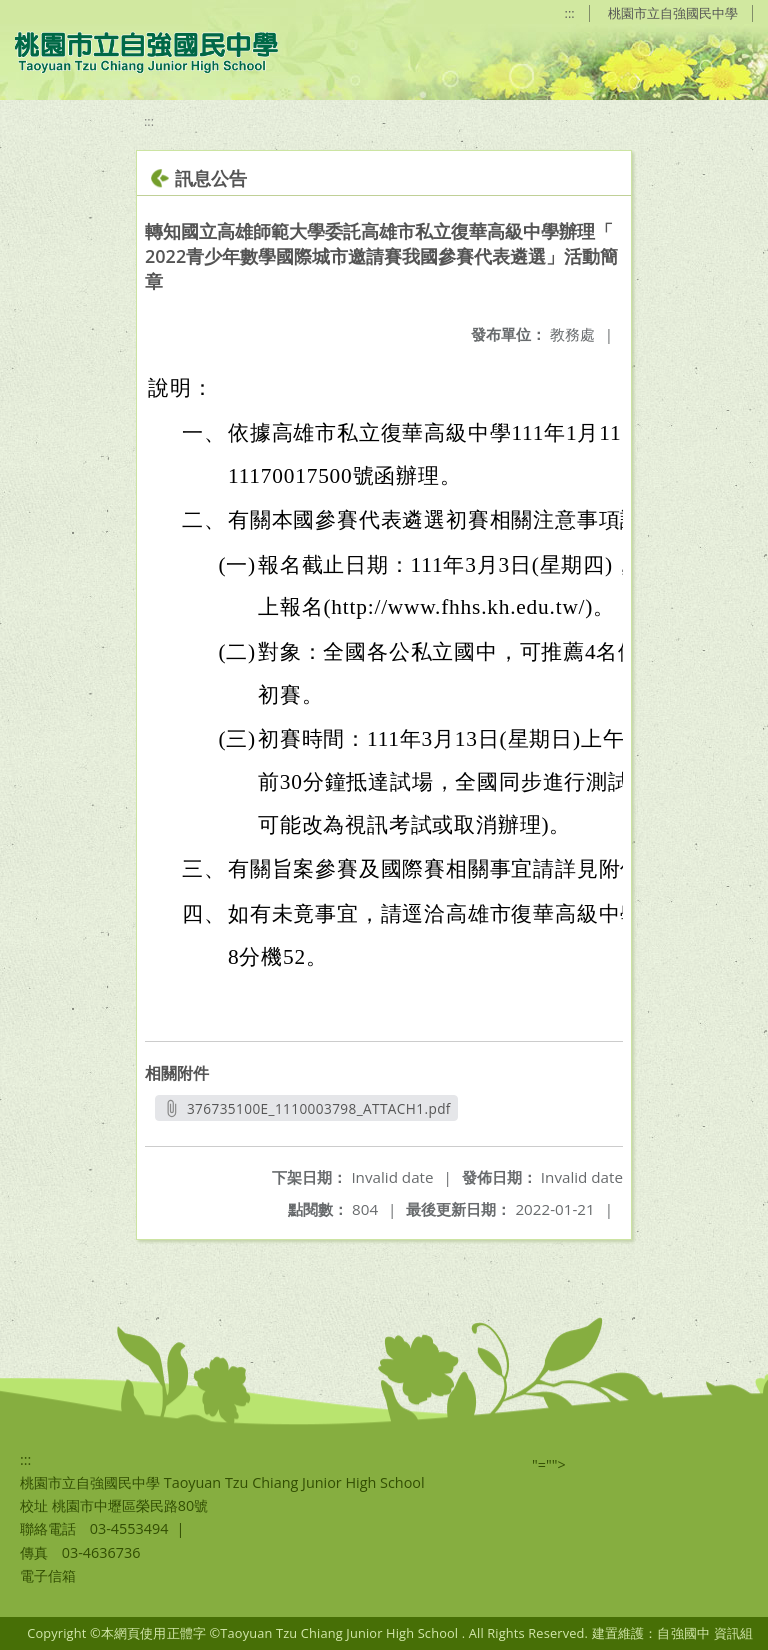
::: (570, 13)
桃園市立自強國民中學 (673, 13)
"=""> (549, 1464)
